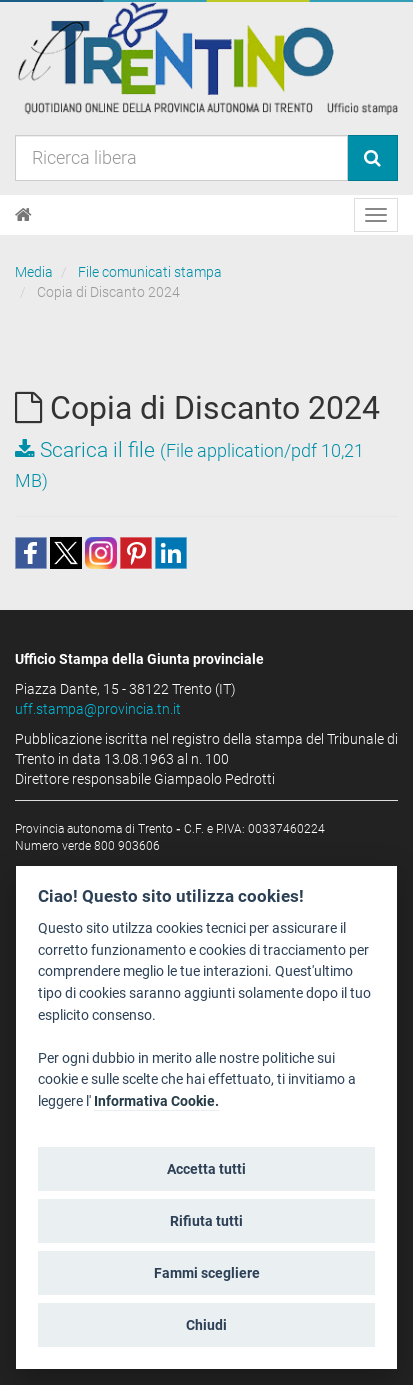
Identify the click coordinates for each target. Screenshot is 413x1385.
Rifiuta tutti (206, 1221)
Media (34, 272)
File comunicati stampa (150, 272)
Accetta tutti (206, 1169)
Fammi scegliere (207, 1273)
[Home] (23, 215)
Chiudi (206, 1325)
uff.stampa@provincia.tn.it (98, 709)
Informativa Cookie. (156, 1101)
